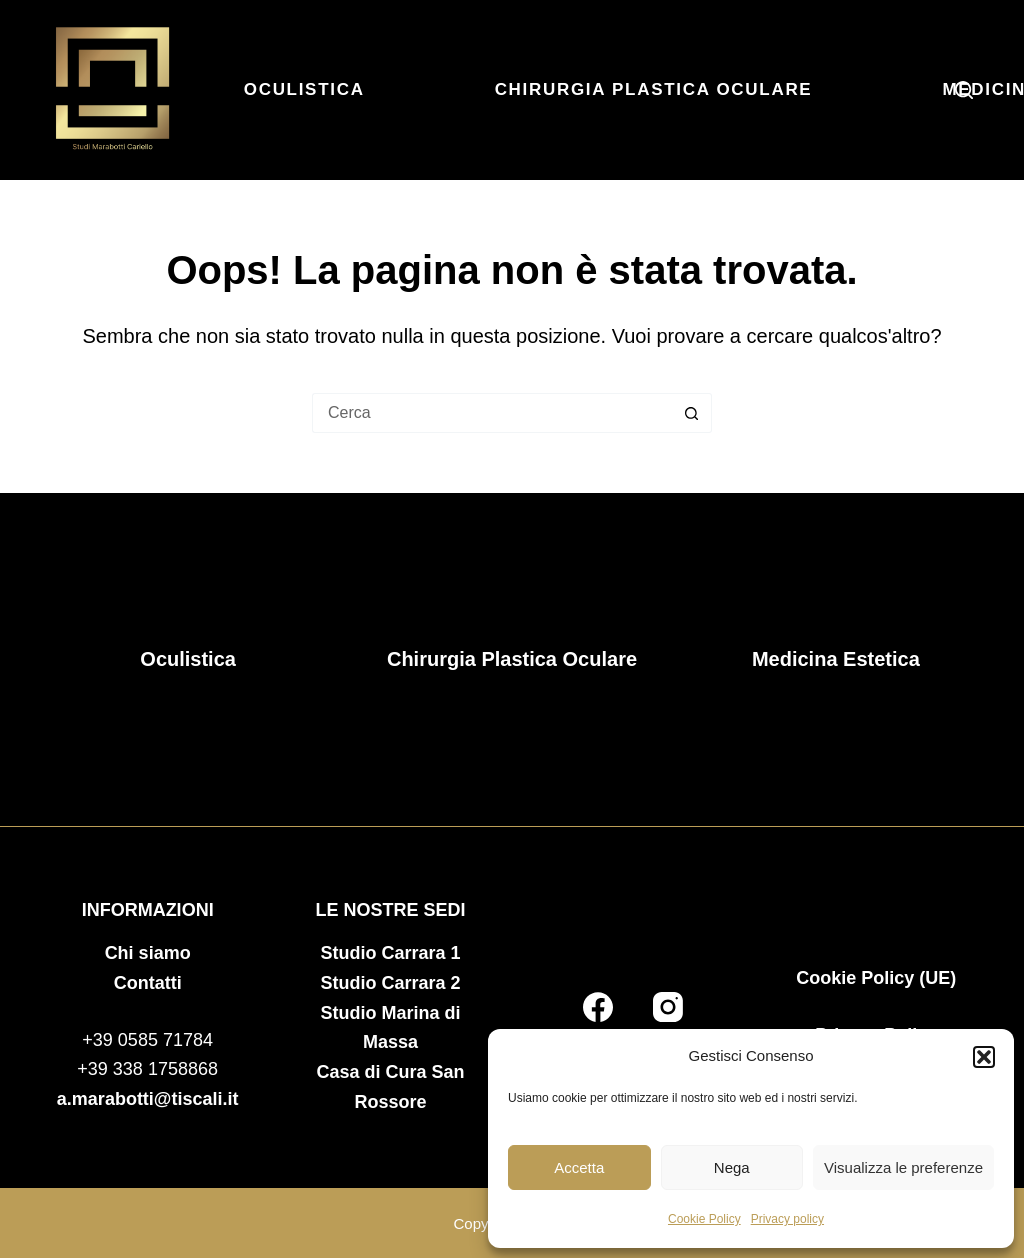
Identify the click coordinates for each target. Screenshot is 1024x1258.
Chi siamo (148, 953)
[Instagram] (668, 1007)
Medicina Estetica (836, 659)
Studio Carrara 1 (391, 953)
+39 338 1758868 (147, 1069)
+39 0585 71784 (147, 1040)
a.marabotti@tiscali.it (148, 1099)
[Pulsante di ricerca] (692, 413)
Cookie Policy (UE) (876, 978)
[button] (984, 1057)
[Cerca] (964, 90)
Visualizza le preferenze (903, 1167)
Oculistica (304, 89)
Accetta (579, 1167)
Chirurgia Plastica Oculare (654, 89)
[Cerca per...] (492, 413)
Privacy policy (787, 1219)
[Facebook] (598, 1007)
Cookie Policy (704, 1219)
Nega (732, 1167)
